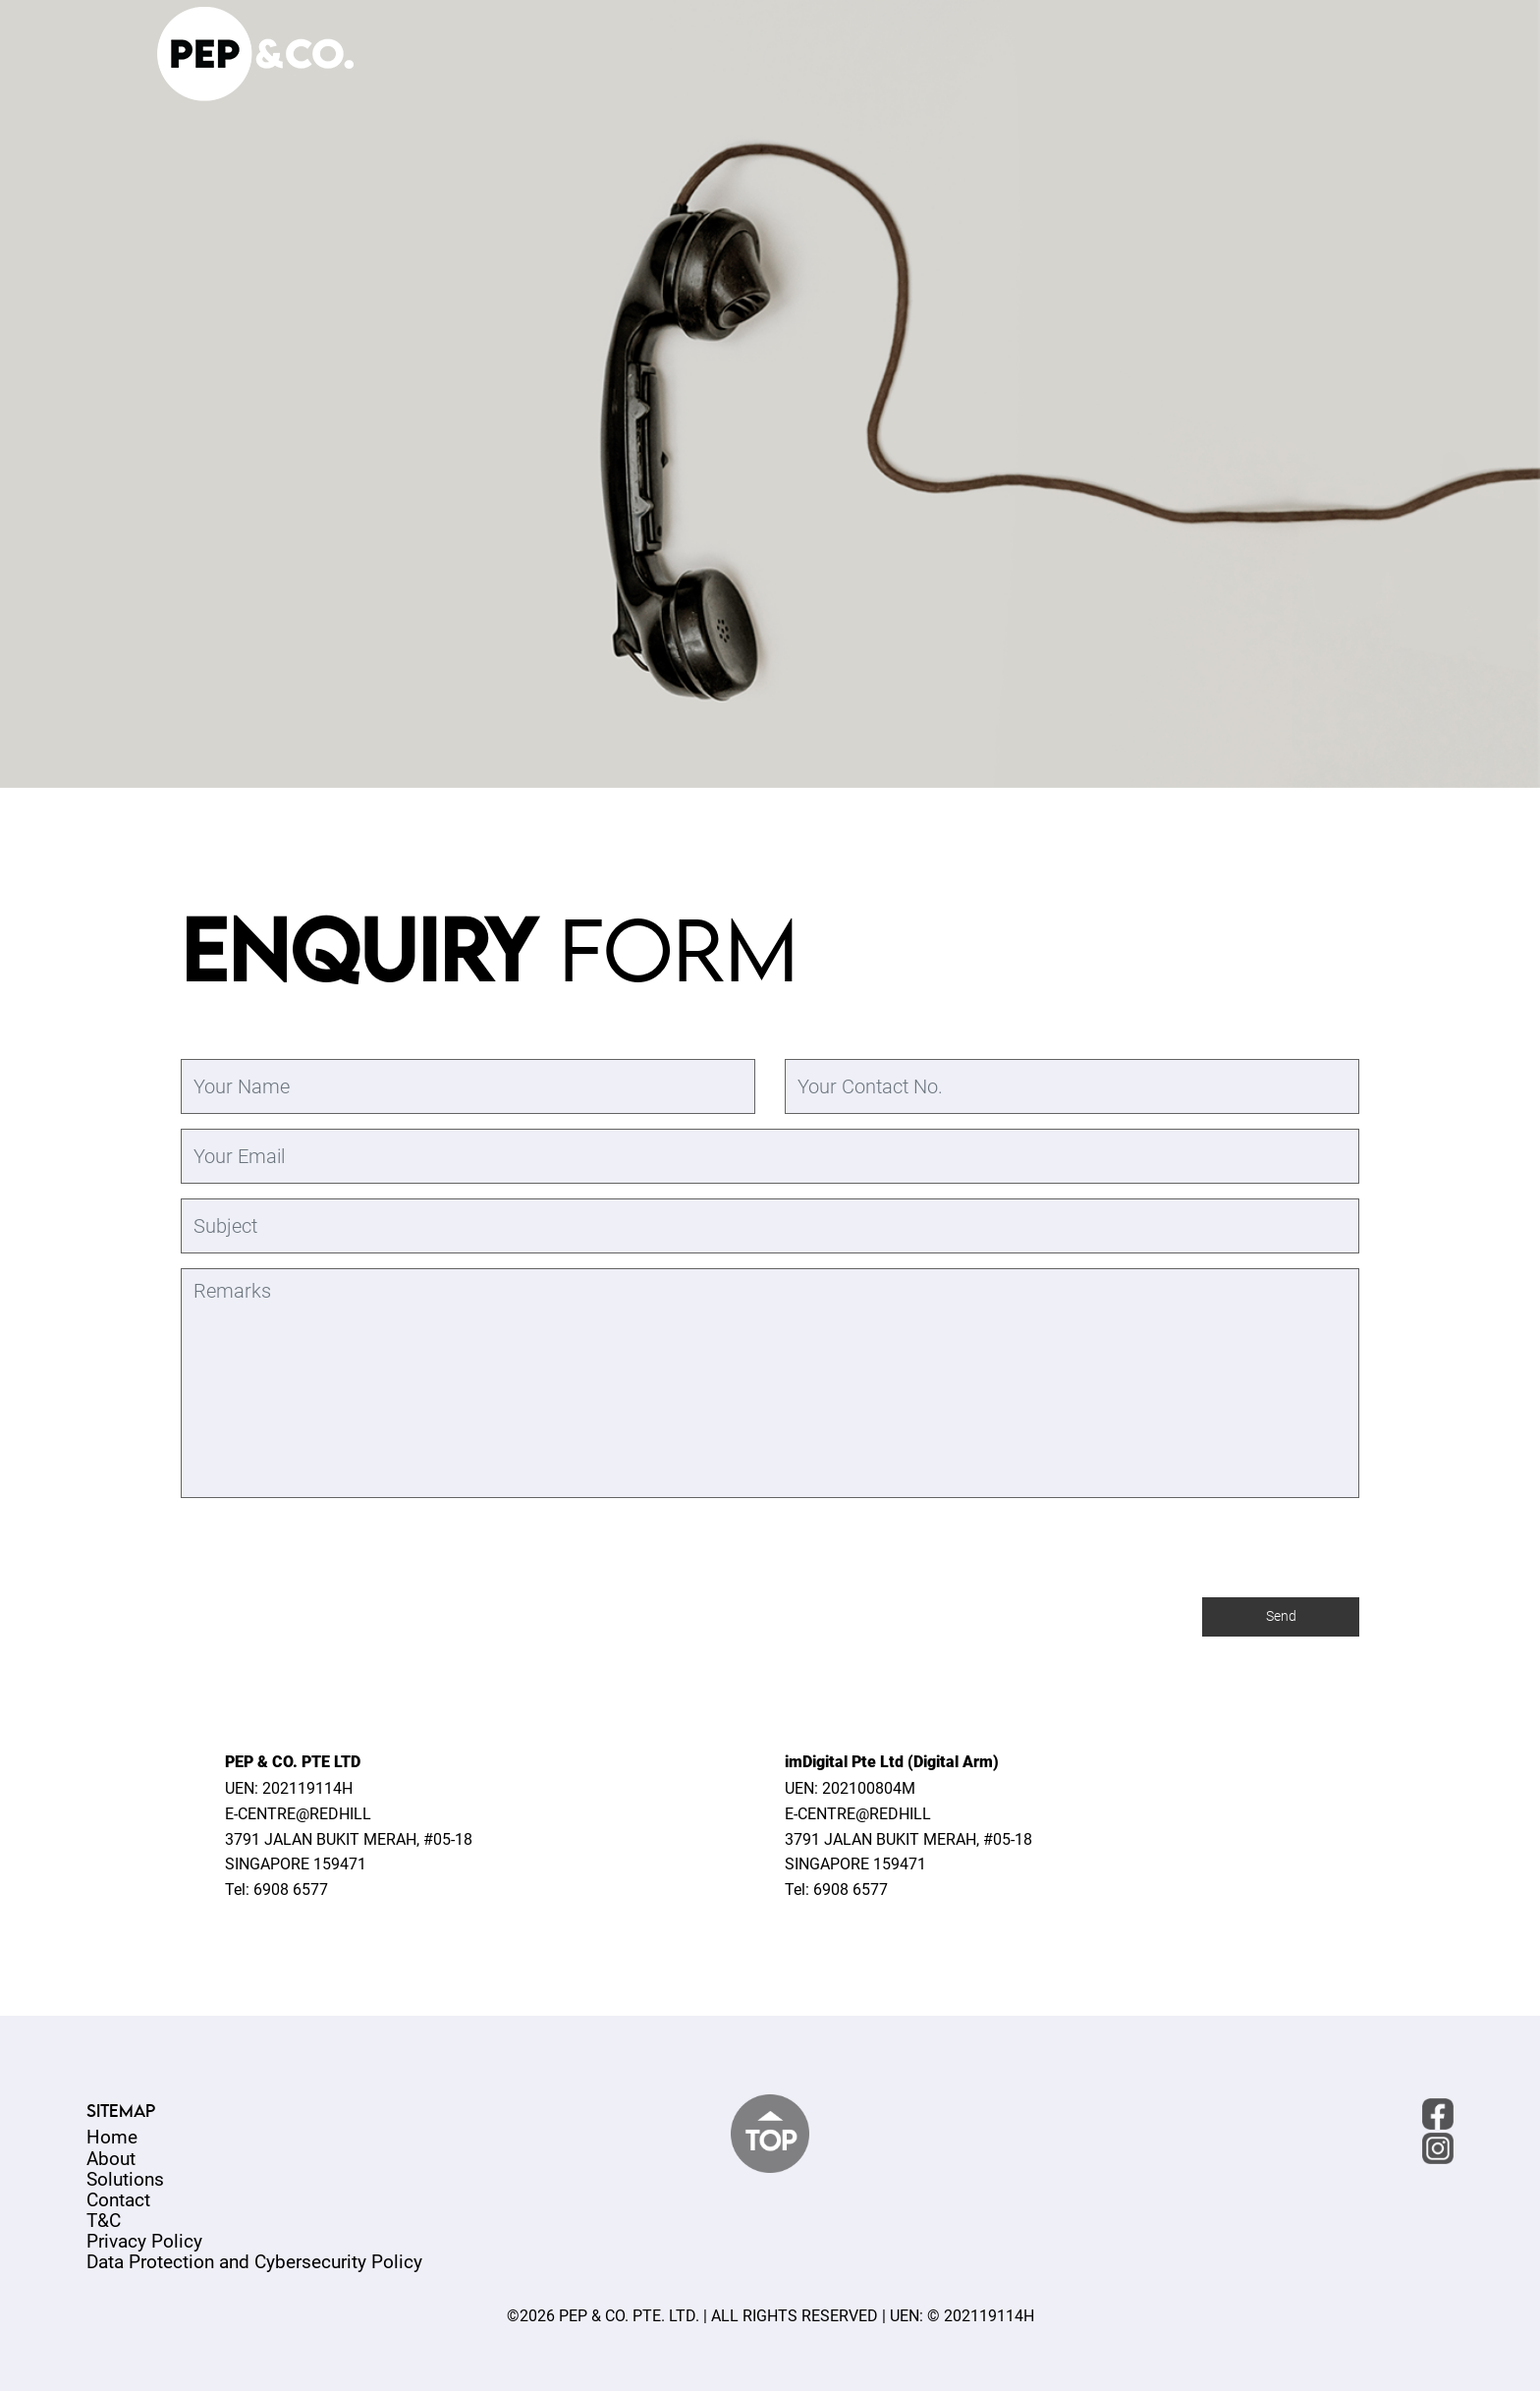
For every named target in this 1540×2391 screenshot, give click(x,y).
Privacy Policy (144, 2241)
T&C (103, 2220)
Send (1281, 1618)
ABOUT (1008, 60)
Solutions (125, 2179)
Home (112, 2137)
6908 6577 (290, 1889)
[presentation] (330, 1743)
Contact (118, 2200)
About (111, 2158)
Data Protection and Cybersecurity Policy (254, 2262)
